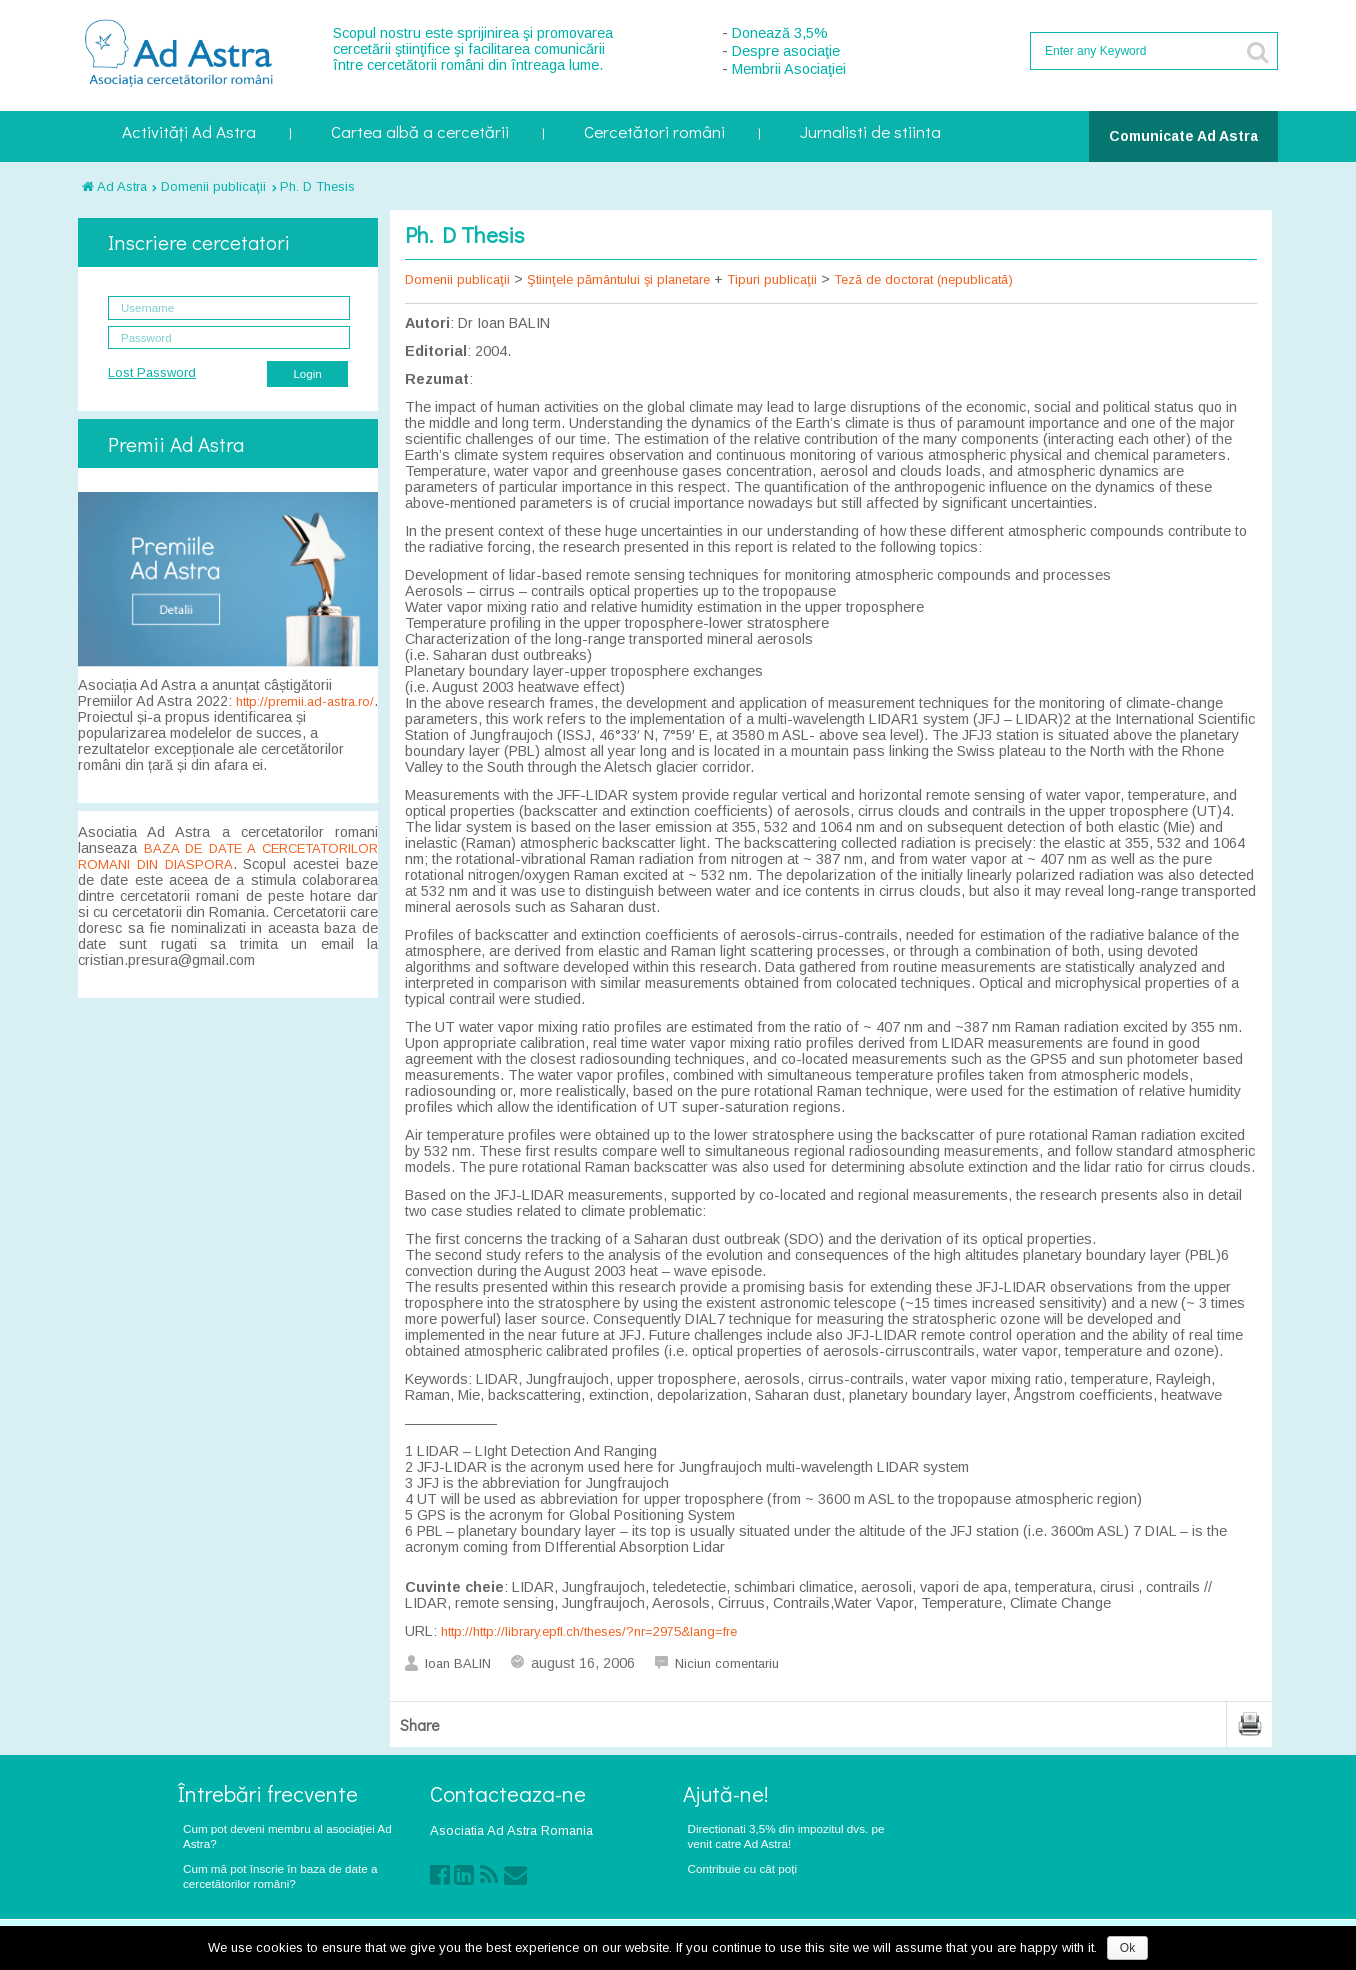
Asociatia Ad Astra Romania (511, 1830)
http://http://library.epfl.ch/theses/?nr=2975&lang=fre (589, 1631)
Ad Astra (114, 186)
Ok (1127, 1948)
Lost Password (152, 372)
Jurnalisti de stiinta (870, 133)
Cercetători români (654, 133)
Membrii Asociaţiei (789, 69)
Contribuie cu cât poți (743, 1868)
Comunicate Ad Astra (1183, 136)
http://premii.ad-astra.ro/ (305, 701)
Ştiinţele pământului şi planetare (618, 279)
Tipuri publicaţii (772, 279)
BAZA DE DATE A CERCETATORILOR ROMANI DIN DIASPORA (228, 856)
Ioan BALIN (458, 1663)
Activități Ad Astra (189, 133)
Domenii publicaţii (213, 186)
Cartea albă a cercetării (420, 133)
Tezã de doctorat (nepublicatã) (923, 279)
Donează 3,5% (780, 33)
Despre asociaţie (786, 51)
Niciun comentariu (727, 1663)
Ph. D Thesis (317, 186)
